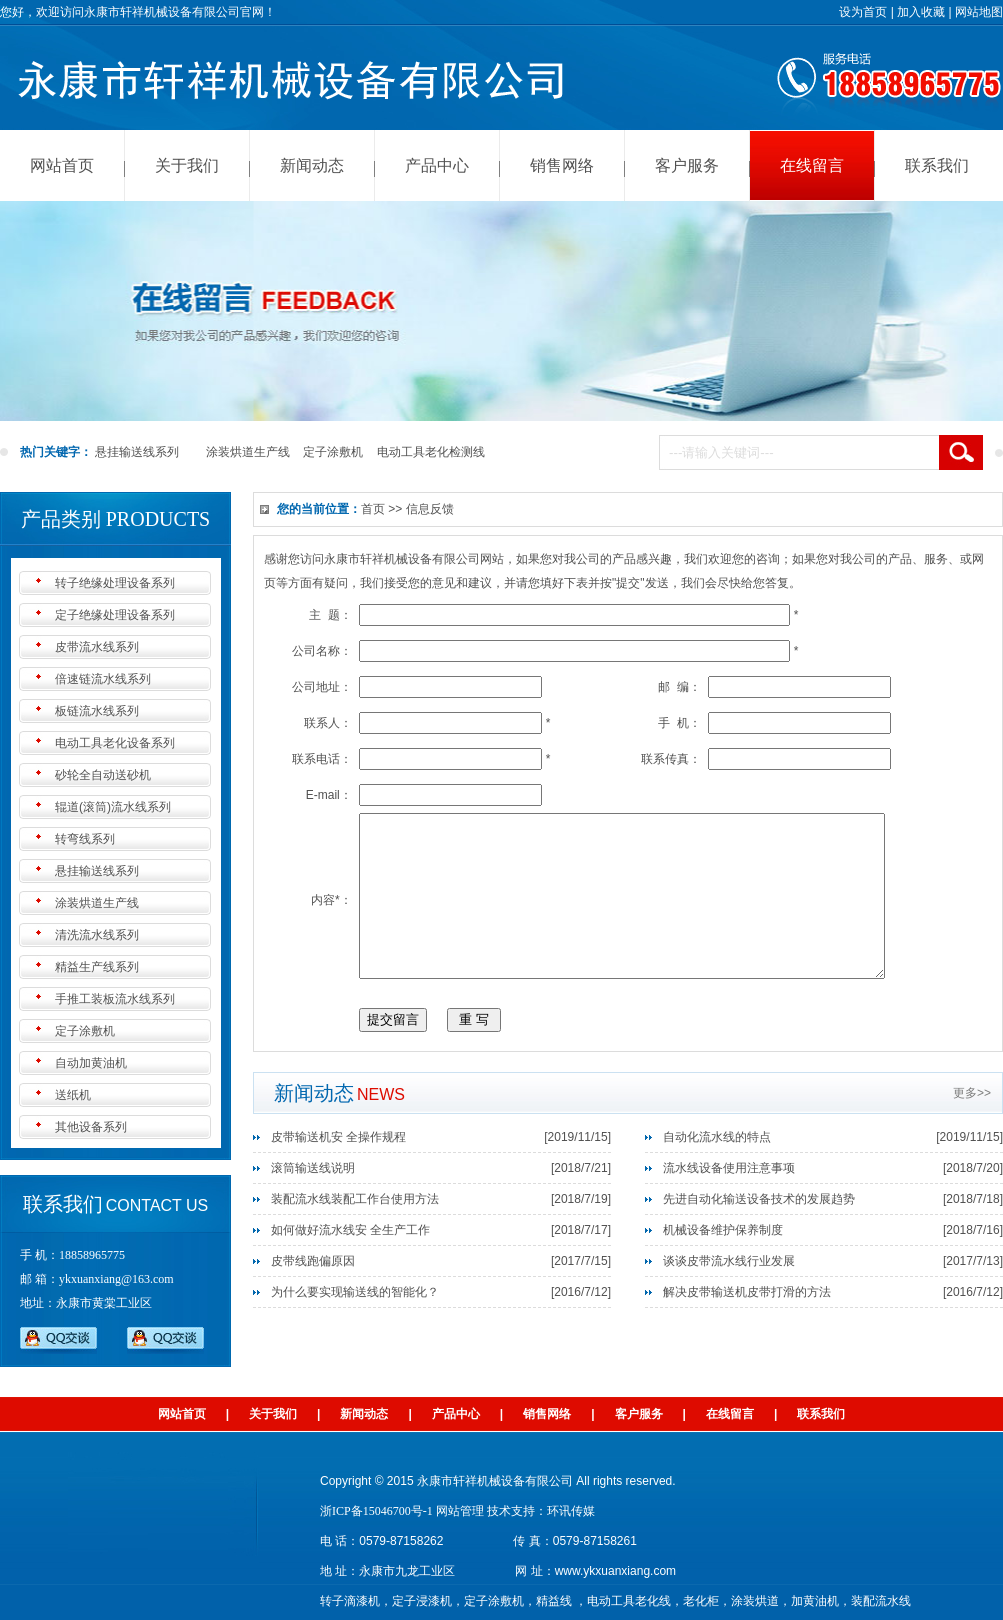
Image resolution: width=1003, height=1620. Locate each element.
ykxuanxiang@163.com (116, 1279)
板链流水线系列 (97, 711)
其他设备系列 (91, 1127)
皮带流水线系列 (97, 647)
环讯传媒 (571, 1511)
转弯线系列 (85, 839)
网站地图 (979, 12)
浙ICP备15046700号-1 (376, 1511)
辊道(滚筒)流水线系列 (113, 807)
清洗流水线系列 (97, 935)
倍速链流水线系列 (103, 679)
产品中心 (437, 165)
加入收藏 (921, 12)
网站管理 (460, 1511)
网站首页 (62, 165)
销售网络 (562, 165)
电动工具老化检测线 (431, 452)
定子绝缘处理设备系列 (115, 615)
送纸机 (73, 1095)
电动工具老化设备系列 (115, 743)
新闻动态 (312, 165)
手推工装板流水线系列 (115, 999)
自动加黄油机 (91, 1063)
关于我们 (187, 165)
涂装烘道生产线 (248, 452)
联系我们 (937, 165)
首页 (373, 509)
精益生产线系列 (97, 967)
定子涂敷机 (333, 452)
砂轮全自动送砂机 (103, 775)
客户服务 (687, 165)
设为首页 (863, 12)
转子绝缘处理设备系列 (115, 583)
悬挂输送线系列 (137, 452)
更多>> (972, 1123)
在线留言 (812, 165)
